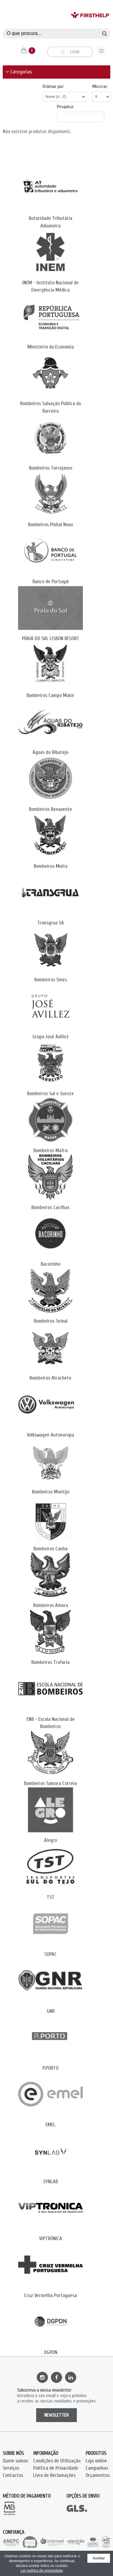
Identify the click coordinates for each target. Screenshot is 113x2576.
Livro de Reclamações (54, 2475)
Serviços (11, 2468)
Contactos (13, 2475)
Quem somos (15, 2461)
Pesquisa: (65, 106)
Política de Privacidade (55, 2468)
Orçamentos (98, 2475)
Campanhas (97, 2468)
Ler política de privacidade (41, 2570)
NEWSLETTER (56, 2415)
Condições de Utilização (56, 2461)
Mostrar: (100, 86)
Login (70, 52)
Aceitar (99, 2558)
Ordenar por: (53, 86)
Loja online (96, 2461)
